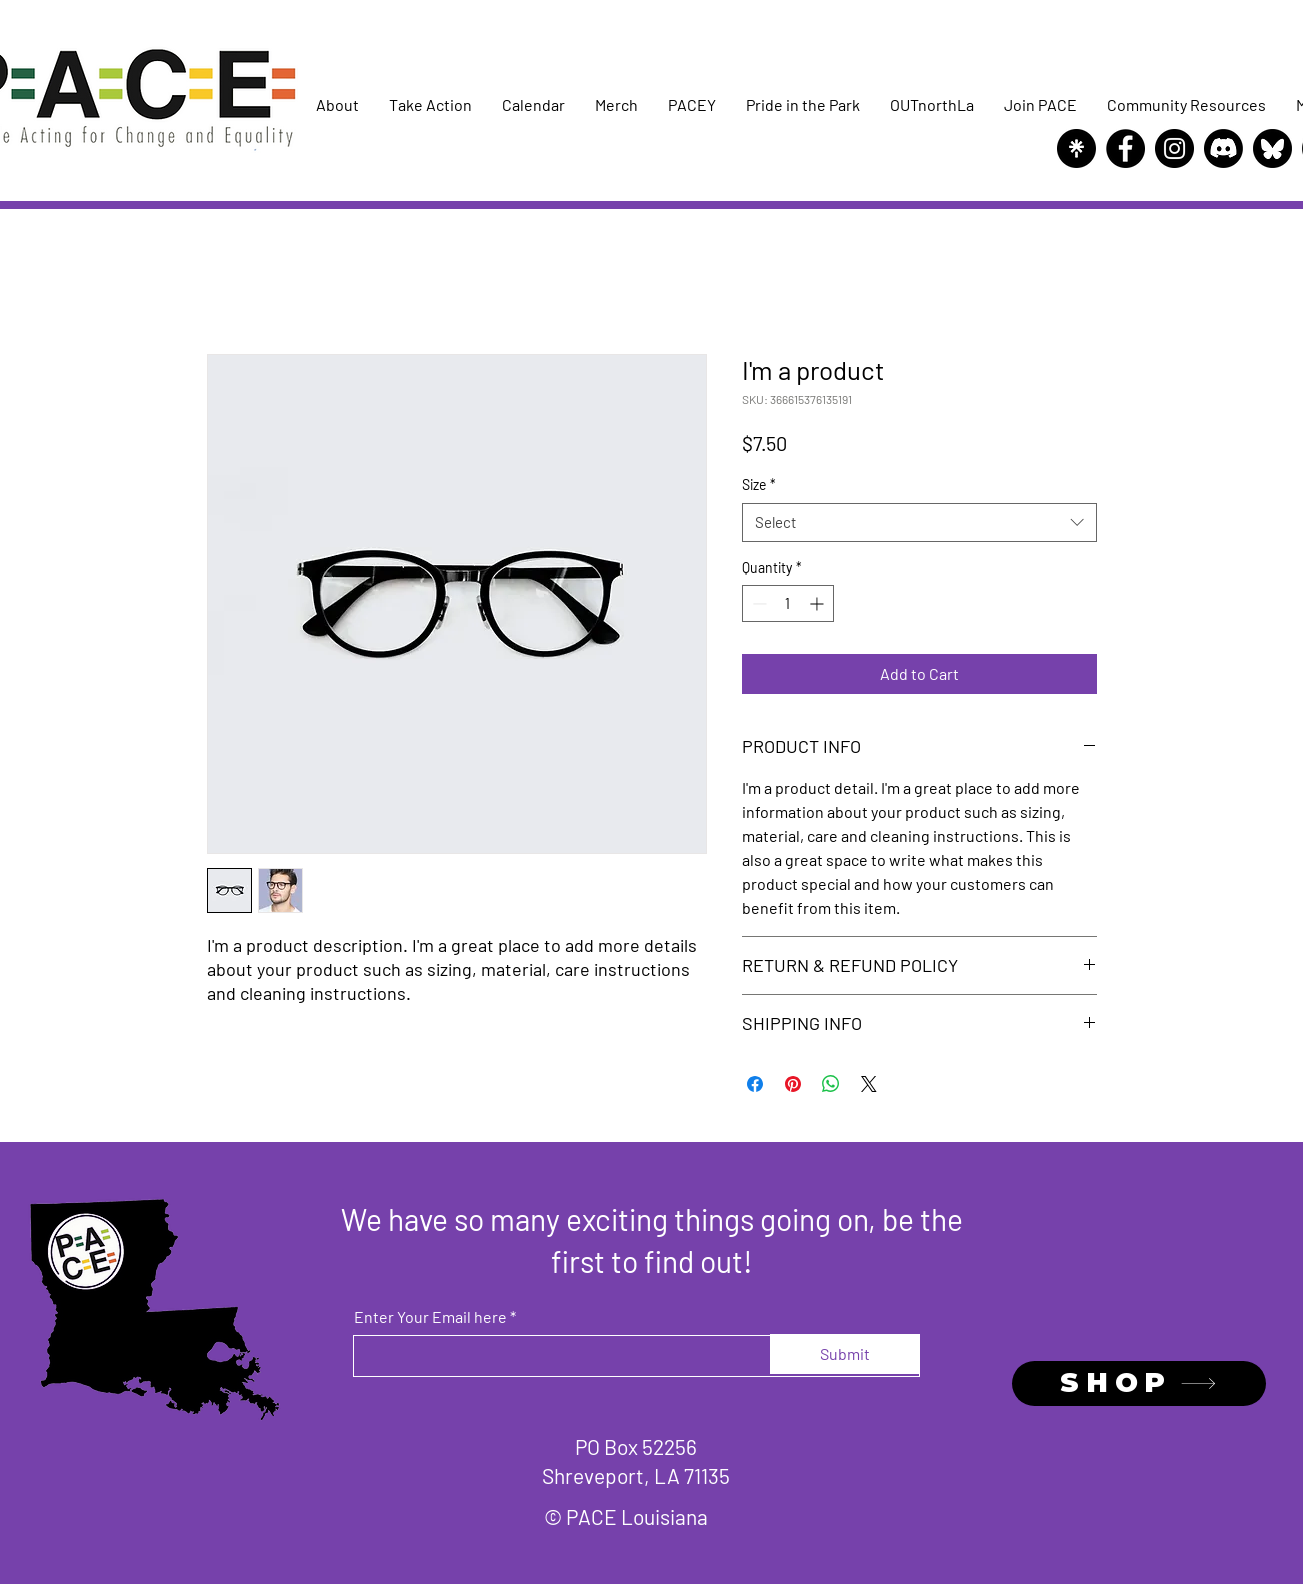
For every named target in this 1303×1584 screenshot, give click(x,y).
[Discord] (1223, 148)
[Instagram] (1174, 148)
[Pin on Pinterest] (793, 1084)
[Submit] (845, 1354)
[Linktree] (1076, 148)
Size (759, 484)
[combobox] (919, 522)
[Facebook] (1125, 148)
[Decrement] (757, 603)
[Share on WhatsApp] (831, 1084)
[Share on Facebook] (755, 1084)
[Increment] (818, 603)
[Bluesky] (1272, 148)
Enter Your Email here (430, 1317)
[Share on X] (869, 1084)
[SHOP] (1139, 1383)
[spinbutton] (788, 603)
